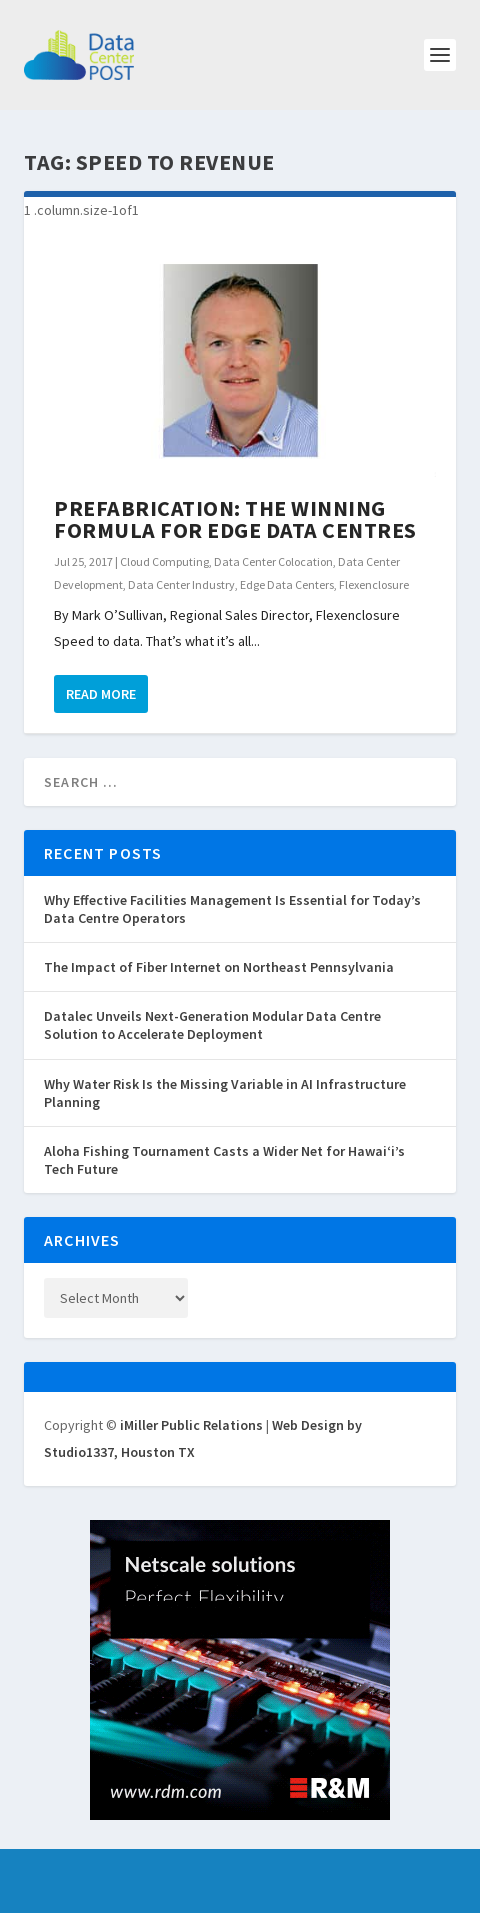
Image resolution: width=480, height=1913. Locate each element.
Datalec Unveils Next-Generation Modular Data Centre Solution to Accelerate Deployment (212, 1025)
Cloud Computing (164, 561)
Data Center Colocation (273, 561)
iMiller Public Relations (191, 1425)
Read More (101, 694)
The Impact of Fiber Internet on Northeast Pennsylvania (219, 967)
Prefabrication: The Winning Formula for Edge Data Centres (235, 519)
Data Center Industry (181, 584)
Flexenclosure (374, 584)
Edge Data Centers (287, 584)
